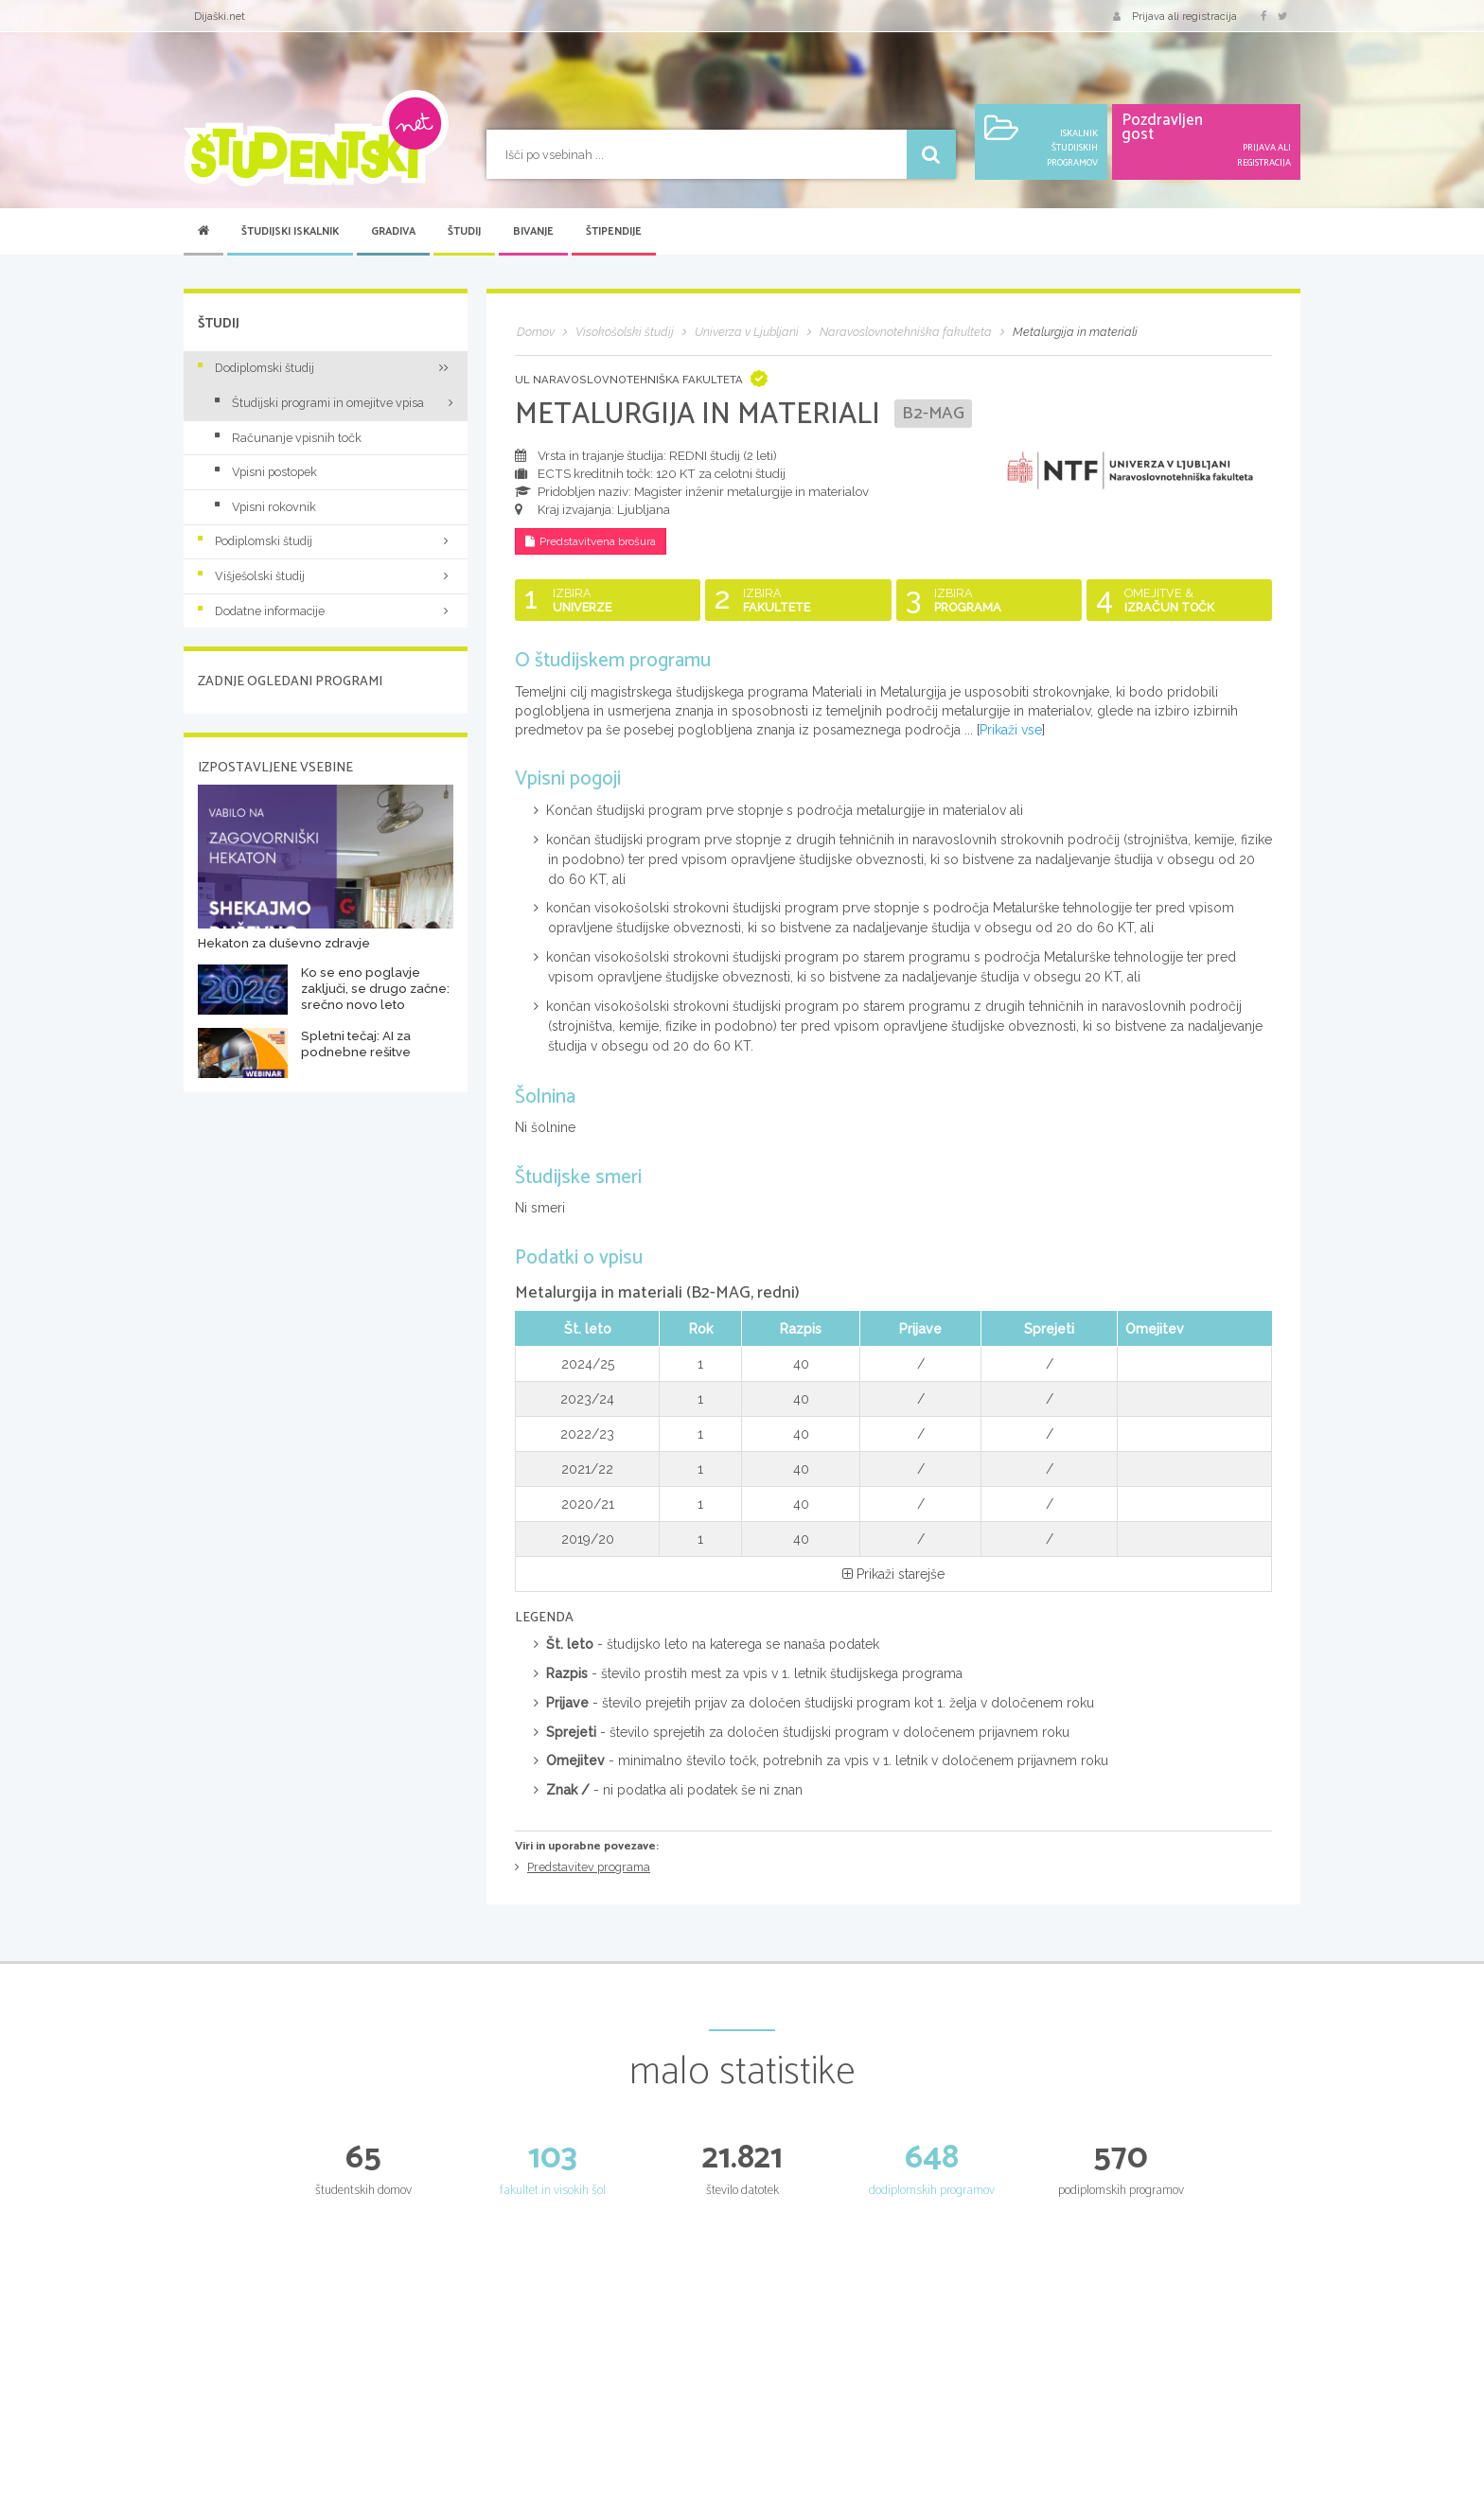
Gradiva (393, 231)
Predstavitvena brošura (596, 542)
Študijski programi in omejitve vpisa (319, 403)
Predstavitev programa (588, 1868)
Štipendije (614, 231)
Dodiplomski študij (325, 368)
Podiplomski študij (325, 541)
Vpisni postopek (266, 472)
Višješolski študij (325, 576)
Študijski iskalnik (290, 231)
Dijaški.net (219, 16)
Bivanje (533, 231)
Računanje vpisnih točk (288, 438)
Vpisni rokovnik (265, 507)
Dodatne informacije (325, 611)
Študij (464, 231)
